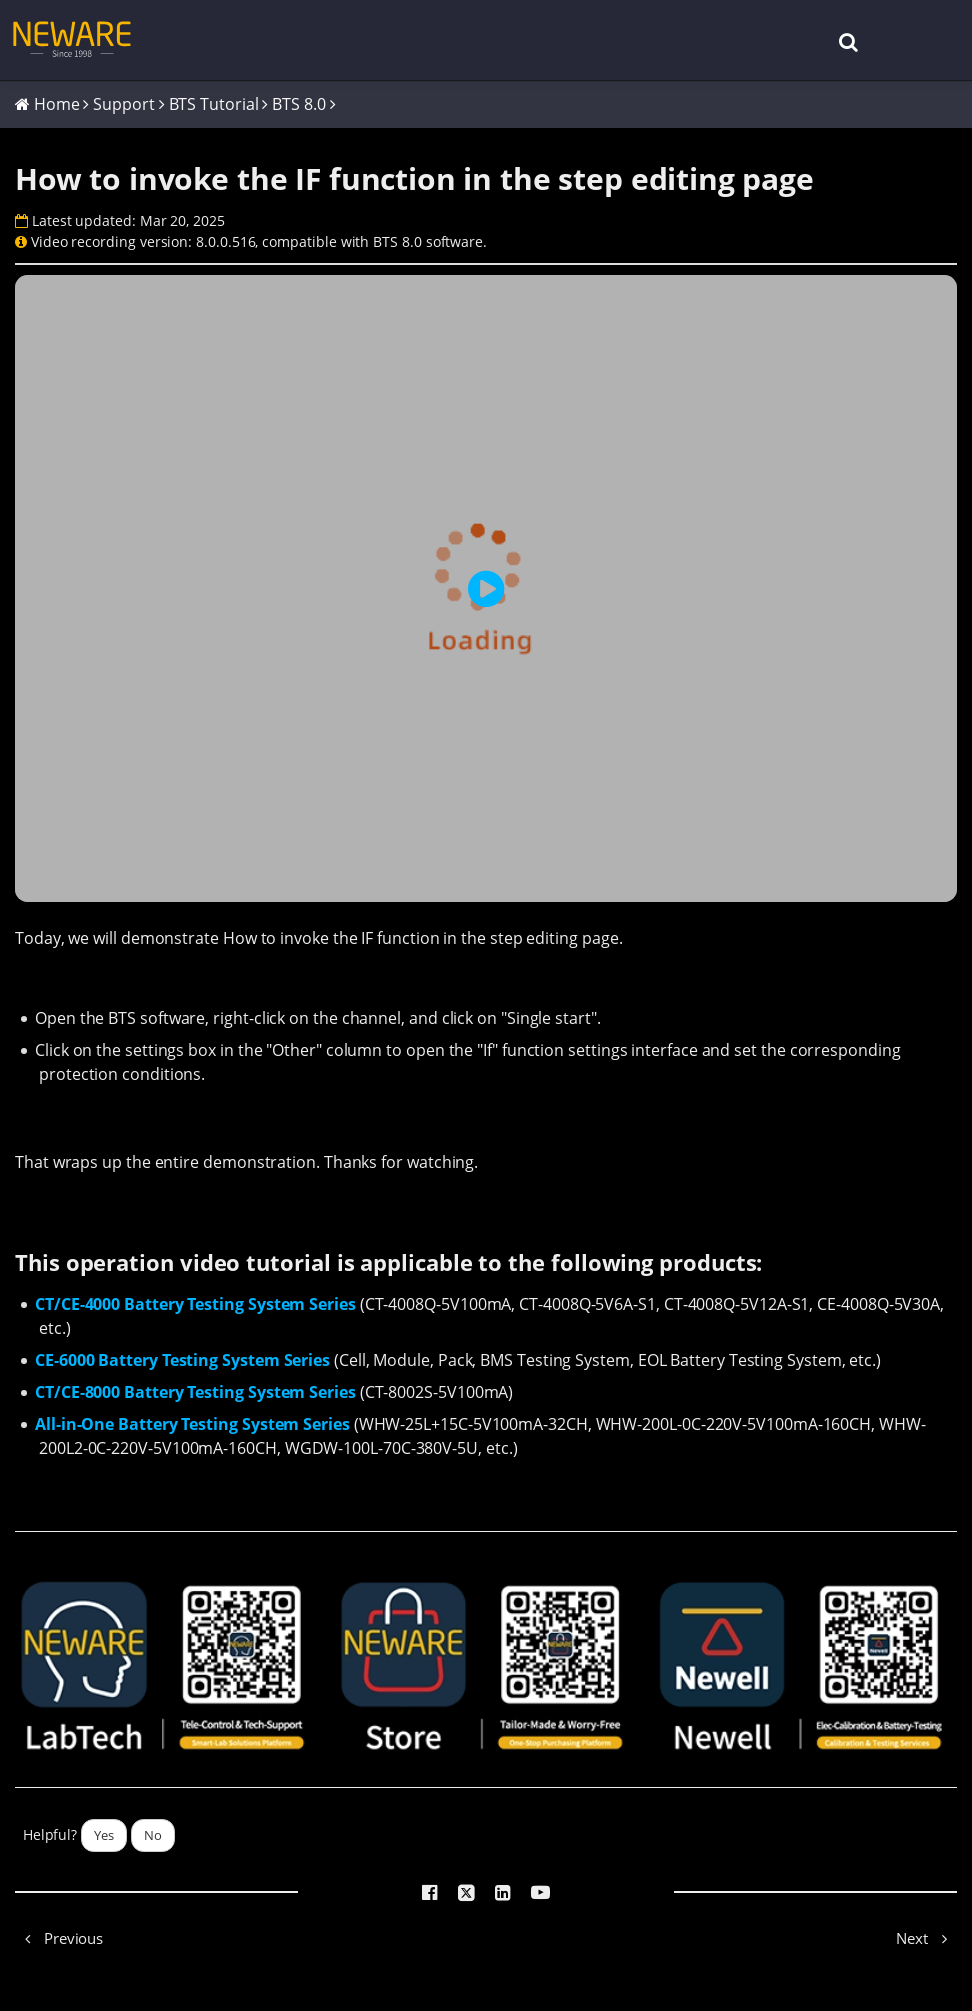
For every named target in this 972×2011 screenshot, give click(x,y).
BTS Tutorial (214, 104)
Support (123, 104)
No (153, 1835)
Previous (59, 1938)
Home (57, 104)
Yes (104, 1835)
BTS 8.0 (298, 104)
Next (926, 1938)
